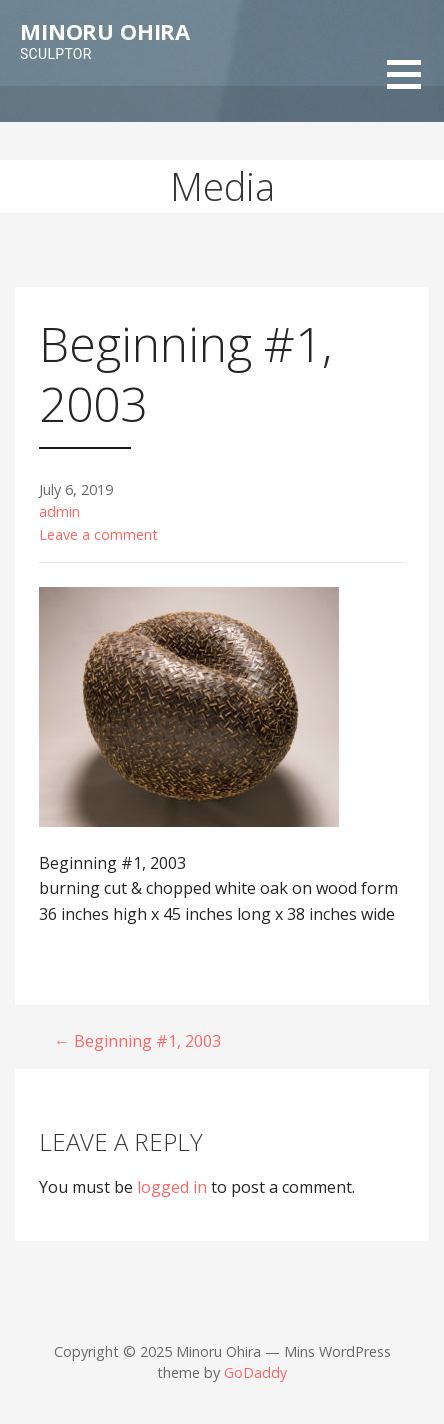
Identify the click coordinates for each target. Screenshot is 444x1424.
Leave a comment (98, 534)
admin (59, 511)
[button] (415, 87)
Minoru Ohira (105, 31)
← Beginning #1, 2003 (137, 1041)
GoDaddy (255, 1372)
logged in (172, 1187)
